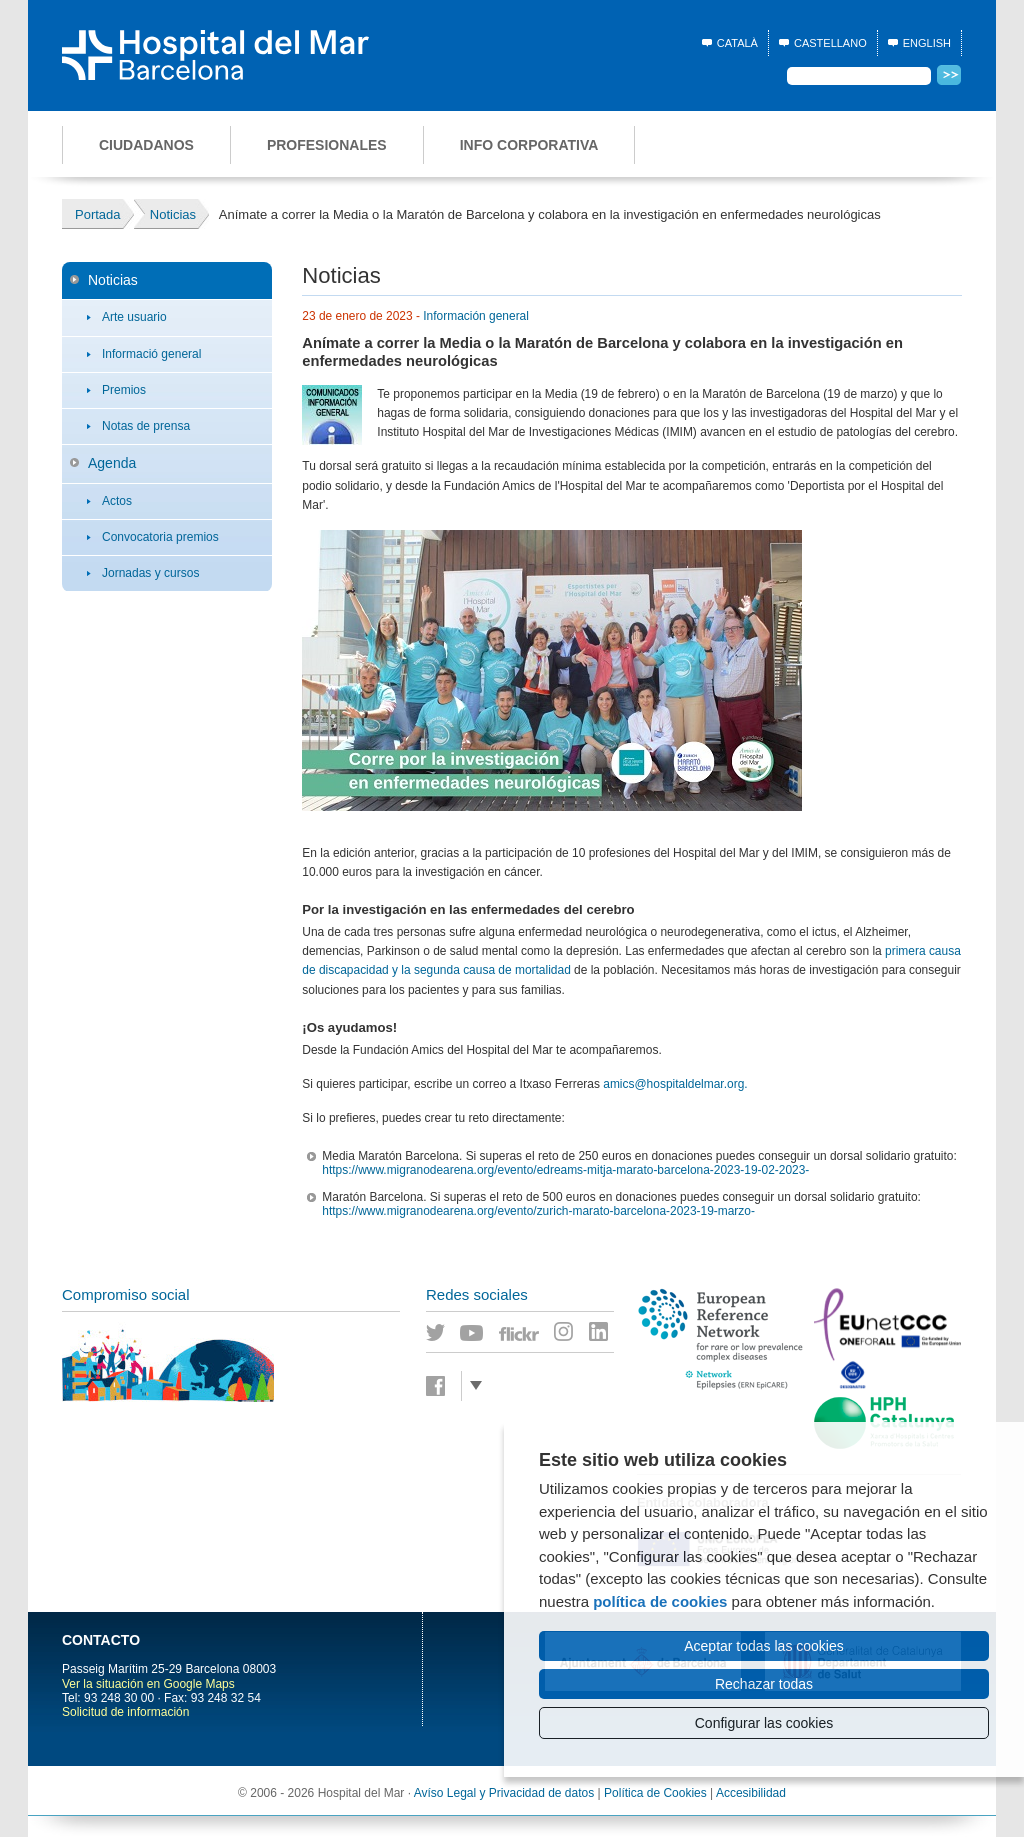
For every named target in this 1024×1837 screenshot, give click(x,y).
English (927, 43)
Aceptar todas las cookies (764, 1646)
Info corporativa (529, 145)
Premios (124, 390)
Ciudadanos (146, 145)
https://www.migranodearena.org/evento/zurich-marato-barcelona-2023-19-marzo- (538, 1211)
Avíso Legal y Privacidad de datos (504, 1793)
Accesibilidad (751, 1793)
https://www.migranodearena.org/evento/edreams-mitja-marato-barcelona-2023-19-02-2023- (565, 1170)
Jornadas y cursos (150, 573)
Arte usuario (134, 317)
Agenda (112, 463)
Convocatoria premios (160, 537)
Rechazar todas (764, 1684)
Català (737, 43)
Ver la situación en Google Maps (148, 1684)
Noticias (113, 280)
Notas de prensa (146, 426)
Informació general (151, 354)
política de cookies (660, 1601)
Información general (476, 316)
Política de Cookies (655, 1793)
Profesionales (327, 145)
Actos (117, 501)
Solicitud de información (125, 1712)
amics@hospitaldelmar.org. (675, 1084)
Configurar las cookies (764, 1723)
